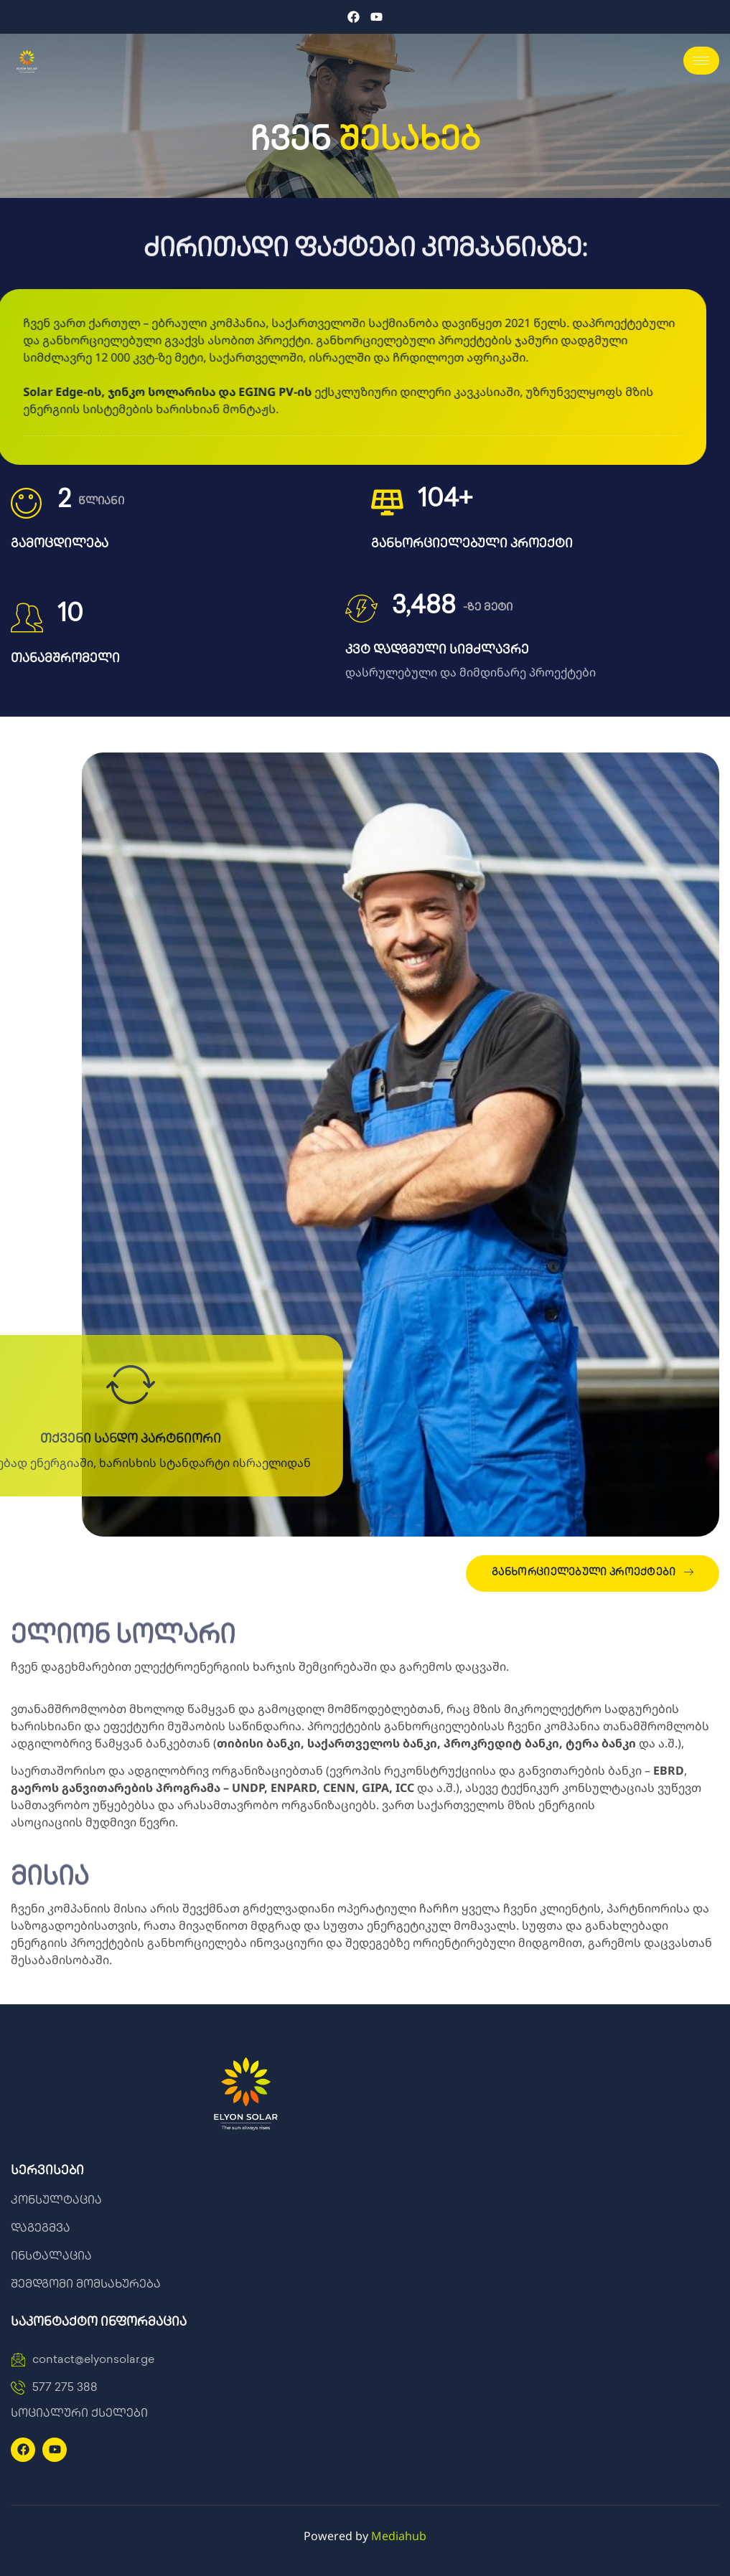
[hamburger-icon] (701, 61)
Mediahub (398, 2536)
